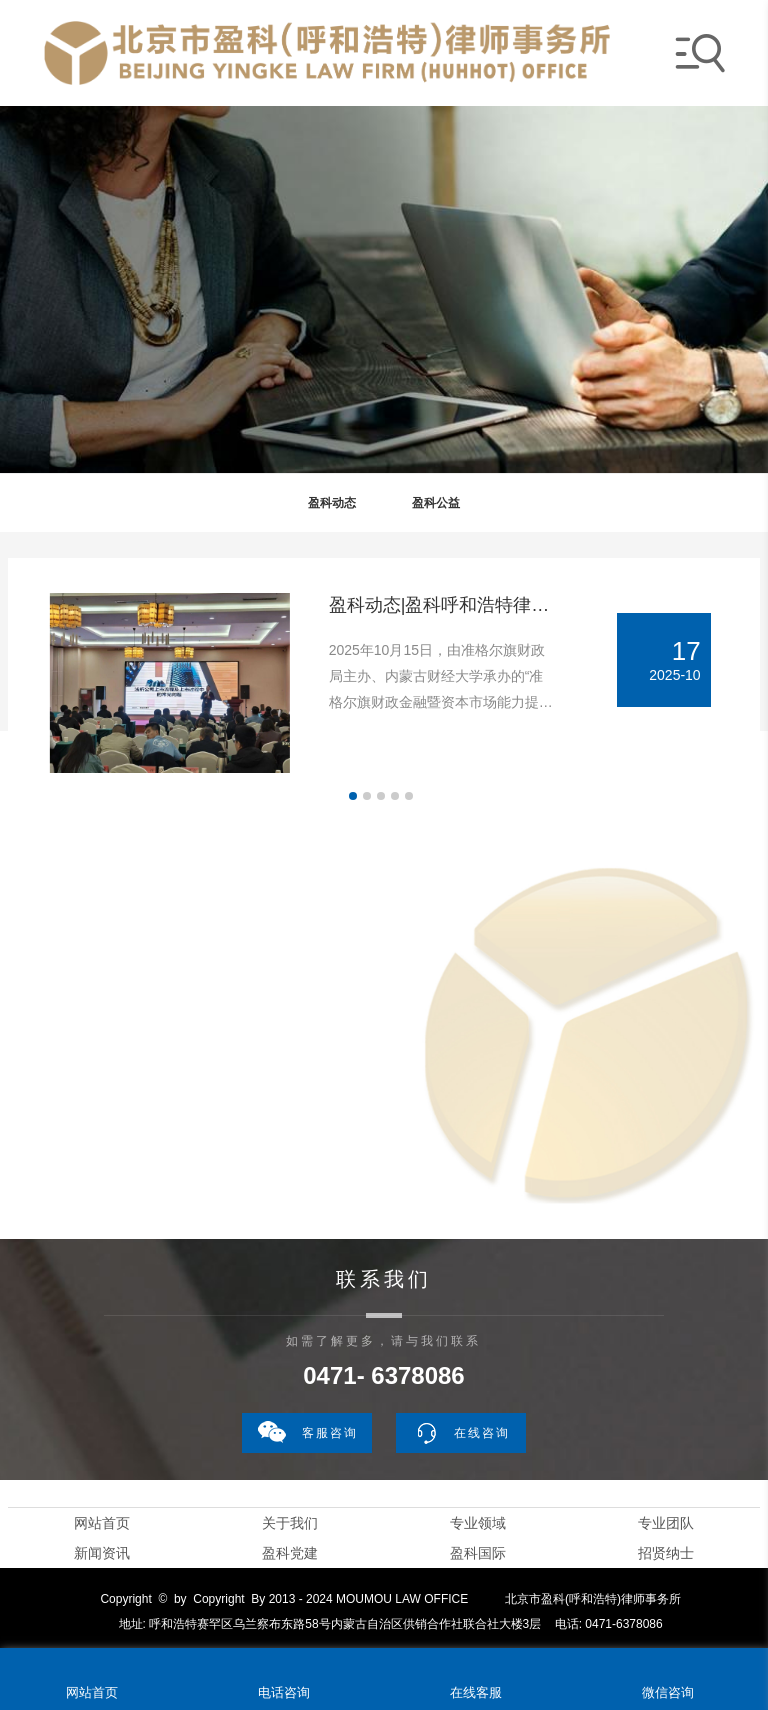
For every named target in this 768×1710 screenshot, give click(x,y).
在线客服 (476, 1692)
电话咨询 (284, 1692)
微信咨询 (668, 1692)
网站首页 (102, 1523)
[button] (353, 796)
